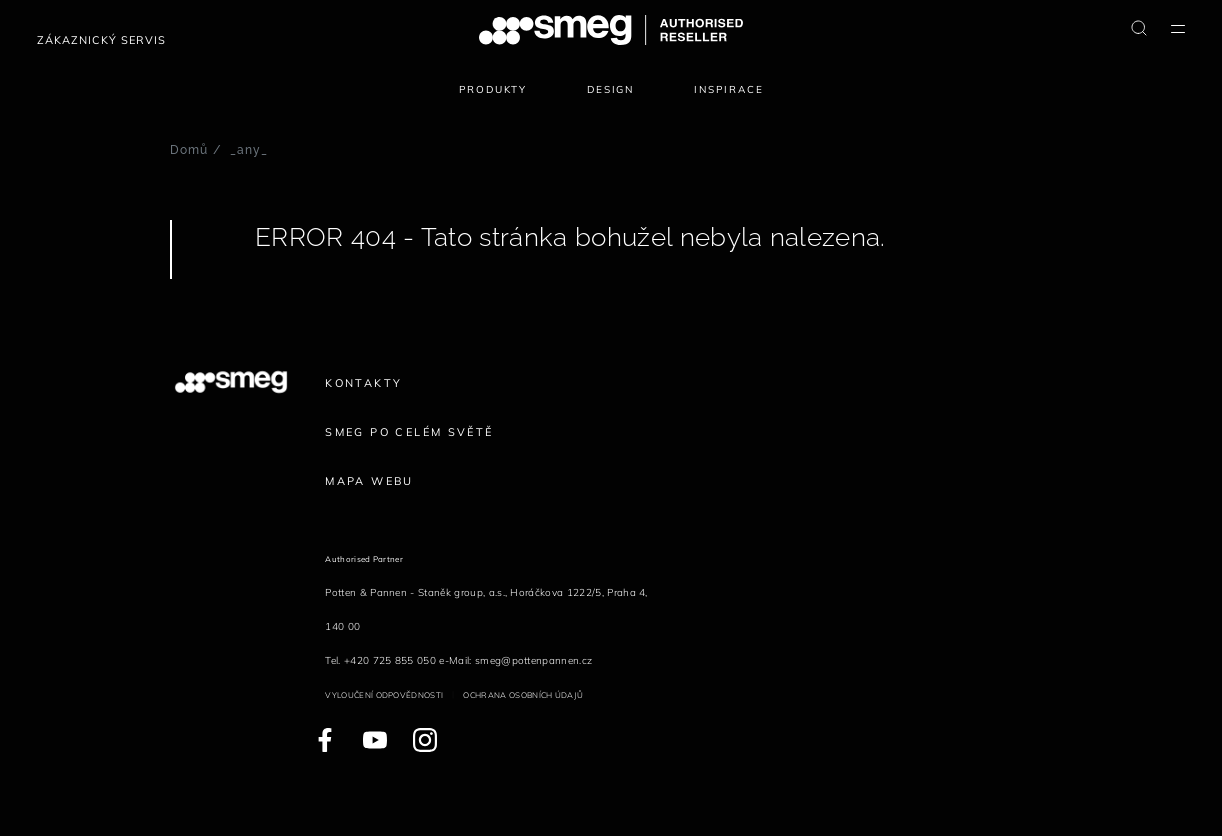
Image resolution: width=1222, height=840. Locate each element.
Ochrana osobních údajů (523, 695)
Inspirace (728, 89)
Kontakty (363, 383)
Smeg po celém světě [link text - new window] (409, 432)
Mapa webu (369, 481)
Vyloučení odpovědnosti (384, 695)
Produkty (493, 89)
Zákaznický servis (101, 40)
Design (610, 89)
